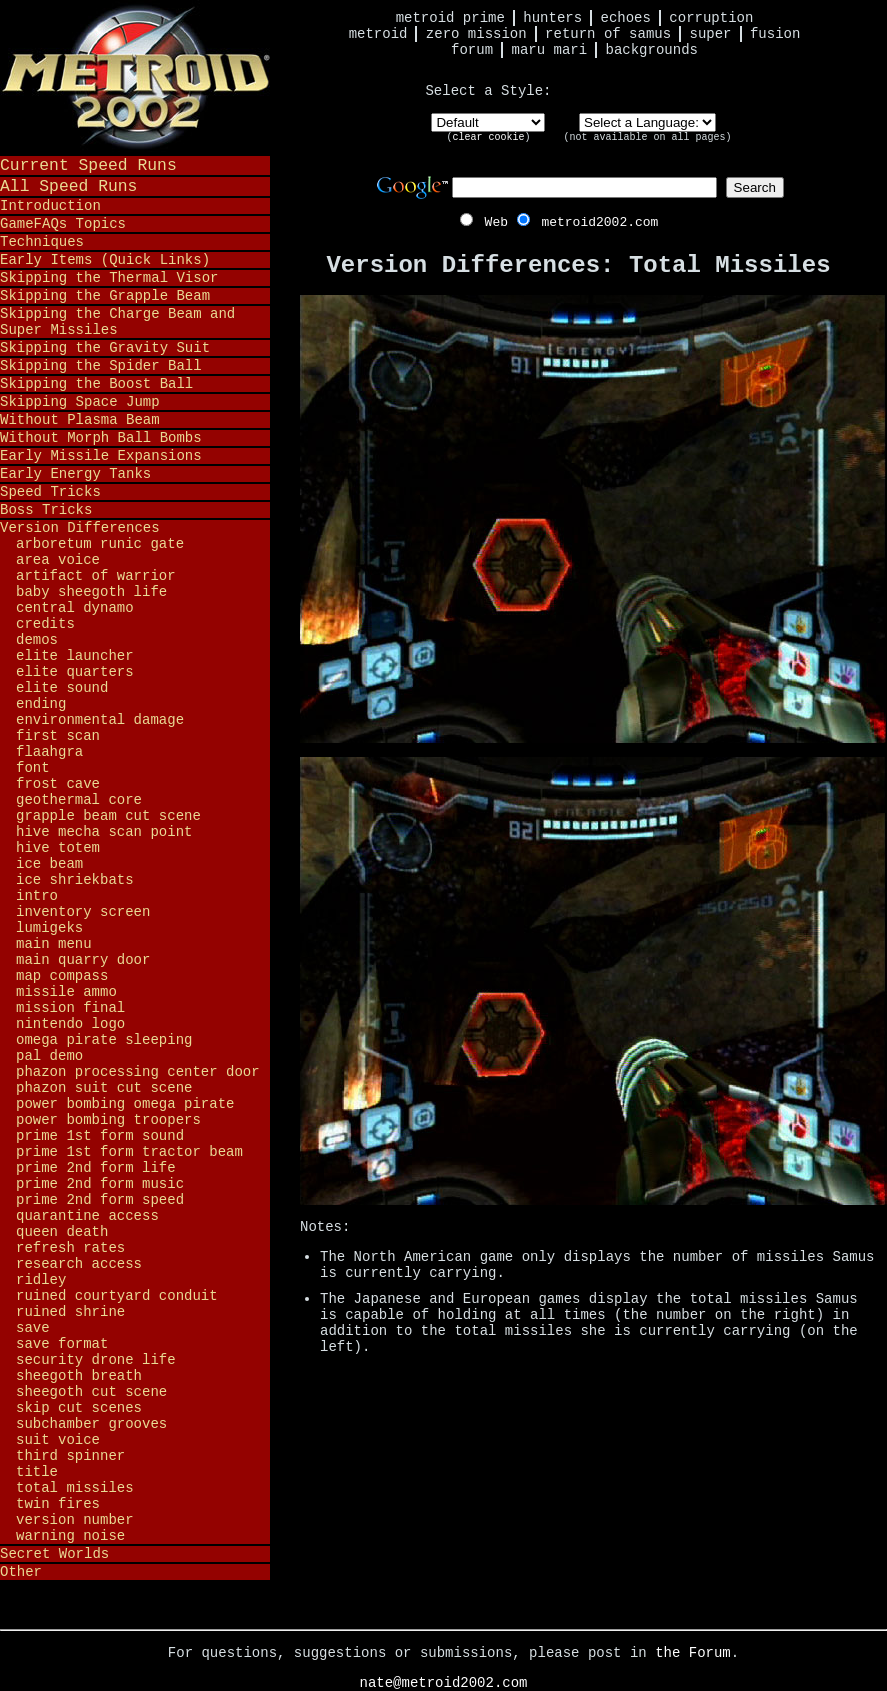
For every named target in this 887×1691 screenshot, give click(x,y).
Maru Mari (549, 50)
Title (37, 1472)
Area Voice (58, 560)
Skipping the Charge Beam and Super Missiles (117, 322)
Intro (37, 896)
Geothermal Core (79, 800)
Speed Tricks (50, 492)
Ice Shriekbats (75, 880)
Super (711, 34)
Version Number (75, 1520)
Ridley (41, 1280)
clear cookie (488, 137)
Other (21, 1572)
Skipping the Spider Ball (101, 366)
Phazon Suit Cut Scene (104, 1088)
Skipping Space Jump (80, 402)
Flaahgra (49, 752)
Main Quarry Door (83, 960)
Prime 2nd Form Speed (100, 1200)
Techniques (42, 242)
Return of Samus (608, 34)
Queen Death (62, 1232)
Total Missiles (75, 1488)
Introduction (50, 206)
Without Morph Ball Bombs (101, 438)
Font (33, 768)
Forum (472, 50)
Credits (45, 624)
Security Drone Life (96, 1360)
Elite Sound (62, 688)
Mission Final (70, 1008)
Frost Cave (58, 784)
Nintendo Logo (70, 1024)
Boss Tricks (46, 510)
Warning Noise (70, 1536)
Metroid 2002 (135, 77)
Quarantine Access (87, 1216)
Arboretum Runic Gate (100, 544)
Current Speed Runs (88, 165)
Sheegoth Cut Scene (91, 1392)
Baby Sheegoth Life (91, 592)
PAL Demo (49, 1056)
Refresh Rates (70, 1248)
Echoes (626, 18)
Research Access (79, 1264)
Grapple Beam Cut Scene (108, 816)
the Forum (693, 1653)
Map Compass (62, 976)
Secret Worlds (54, 1554)
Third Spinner (70, 1456)
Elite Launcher (75, 656)
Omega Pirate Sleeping (104, 1040)
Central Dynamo (75, 608)
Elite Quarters (75, 672)
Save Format (62, 1344)
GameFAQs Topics (63, 224)
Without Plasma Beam (80, 420)
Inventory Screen (83, 912)
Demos (37, 640)
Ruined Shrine (70, 1312)
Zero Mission (476, 34)
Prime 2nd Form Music (100, 1184)
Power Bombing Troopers (108, 1120)
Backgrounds (652, 50)
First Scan (58, 736)
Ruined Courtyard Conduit (117, 1296)
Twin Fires (58, 1504)
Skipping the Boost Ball (96, 384)
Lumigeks (49, 928)
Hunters (552, 18)
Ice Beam (49, 864)
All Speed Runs (68, 186)
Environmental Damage (100, 720)
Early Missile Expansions (101, 456)
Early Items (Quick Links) (105, 260)
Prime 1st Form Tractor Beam (129, 1152)
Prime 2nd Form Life (96, 1168)
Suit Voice (58, 1440)
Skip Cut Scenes (79, 1408)
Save (33, 1328)
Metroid (378, 34)
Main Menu (54, 944)
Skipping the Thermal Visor (109, 278)
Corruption (711, 18)
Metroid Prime (450, 18)
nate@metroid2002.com (443, 1683)
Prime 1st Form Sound (100, 1136)
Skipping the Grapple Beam (105, 296)
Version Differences (80, 528)
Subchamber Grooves (91, 1424)
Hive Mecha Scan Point (104, 832)
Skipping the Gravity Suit (105, 348)
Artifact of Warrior (96, 576)
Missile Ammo (66, 992)
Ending (41, 704)
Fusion (775, 34)
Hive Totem (58, 848)
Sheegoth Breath (79, 1376)
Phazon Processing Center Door (138, 1072)
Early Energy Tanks (75, 474)
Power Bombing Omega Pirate (125, 1104)
